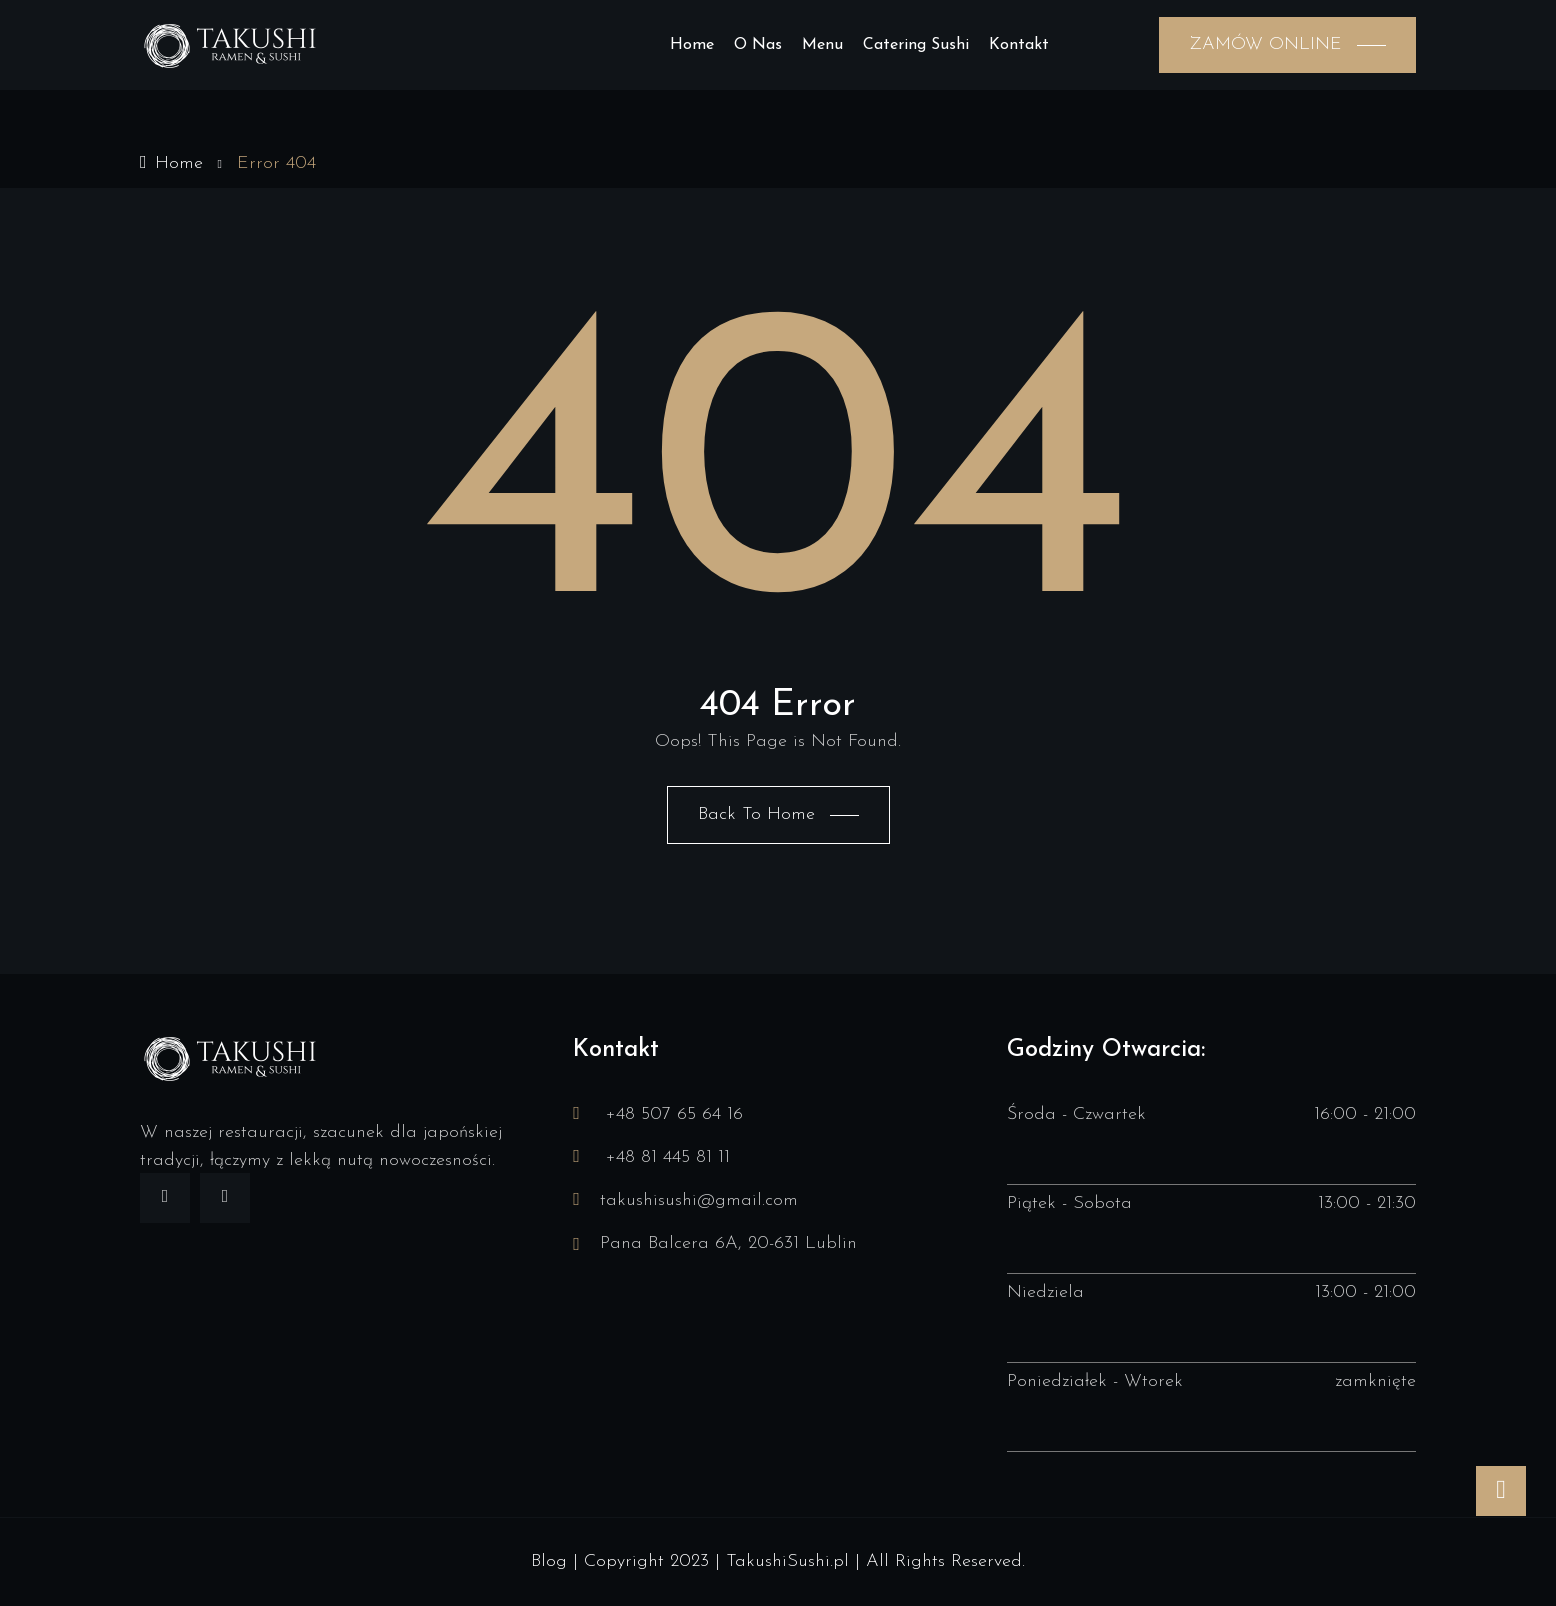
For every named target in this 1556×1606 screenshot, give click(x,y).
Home (692, 45)
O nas (758, 45)
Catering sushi (916, 45)
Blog (549, 1561)
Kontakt (1019, 45)
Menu (822, 45)
